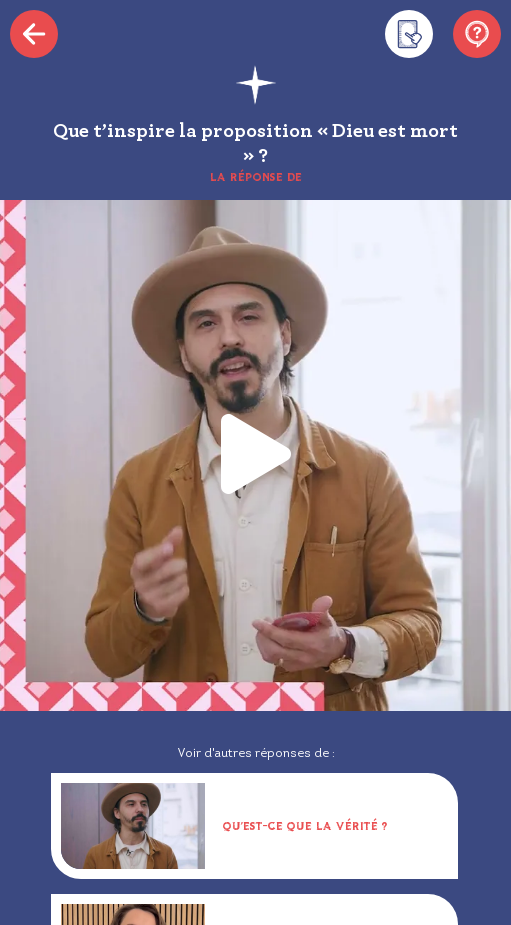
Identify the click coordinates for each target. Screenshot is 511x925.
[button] (256, 455)
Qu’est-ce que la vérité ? (305, 825)
